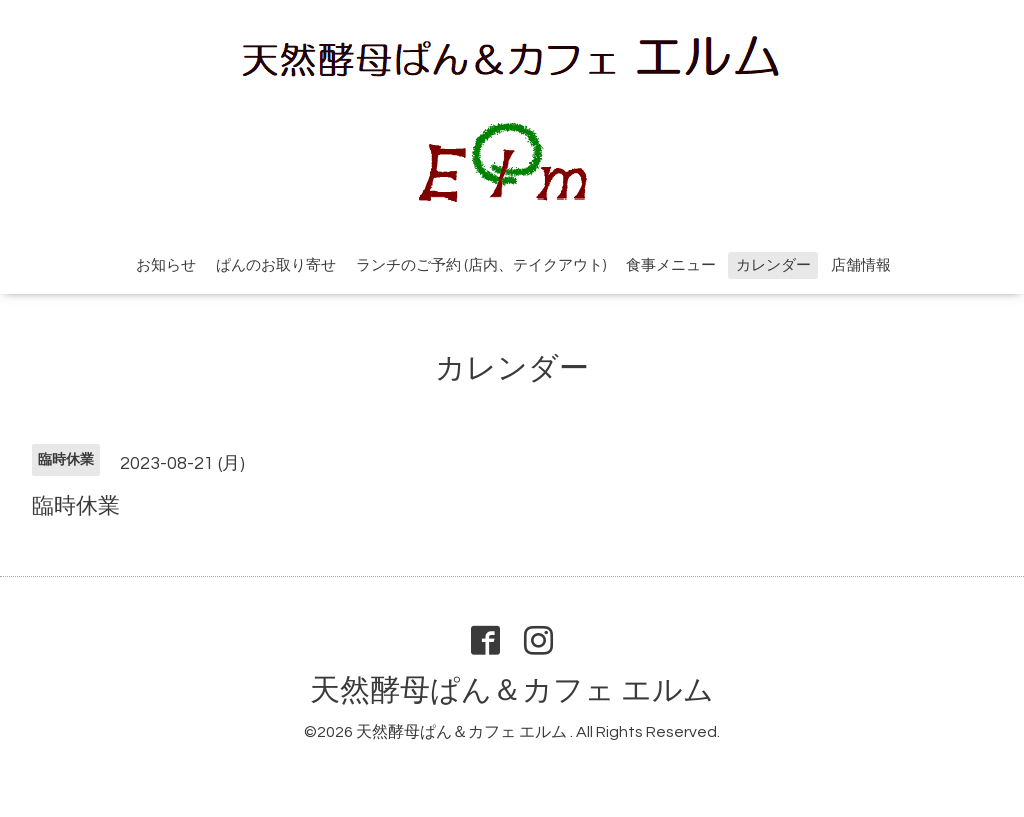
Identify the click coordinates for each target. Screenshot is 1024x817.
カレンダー (773, 265)
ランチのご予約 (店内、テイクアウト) (481, 265)
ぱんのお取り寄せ (276, 265)
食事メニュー (671, 265)
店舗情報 (861, 265)
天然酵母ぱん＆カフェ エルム (512, 690)
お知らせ (166, 265)
